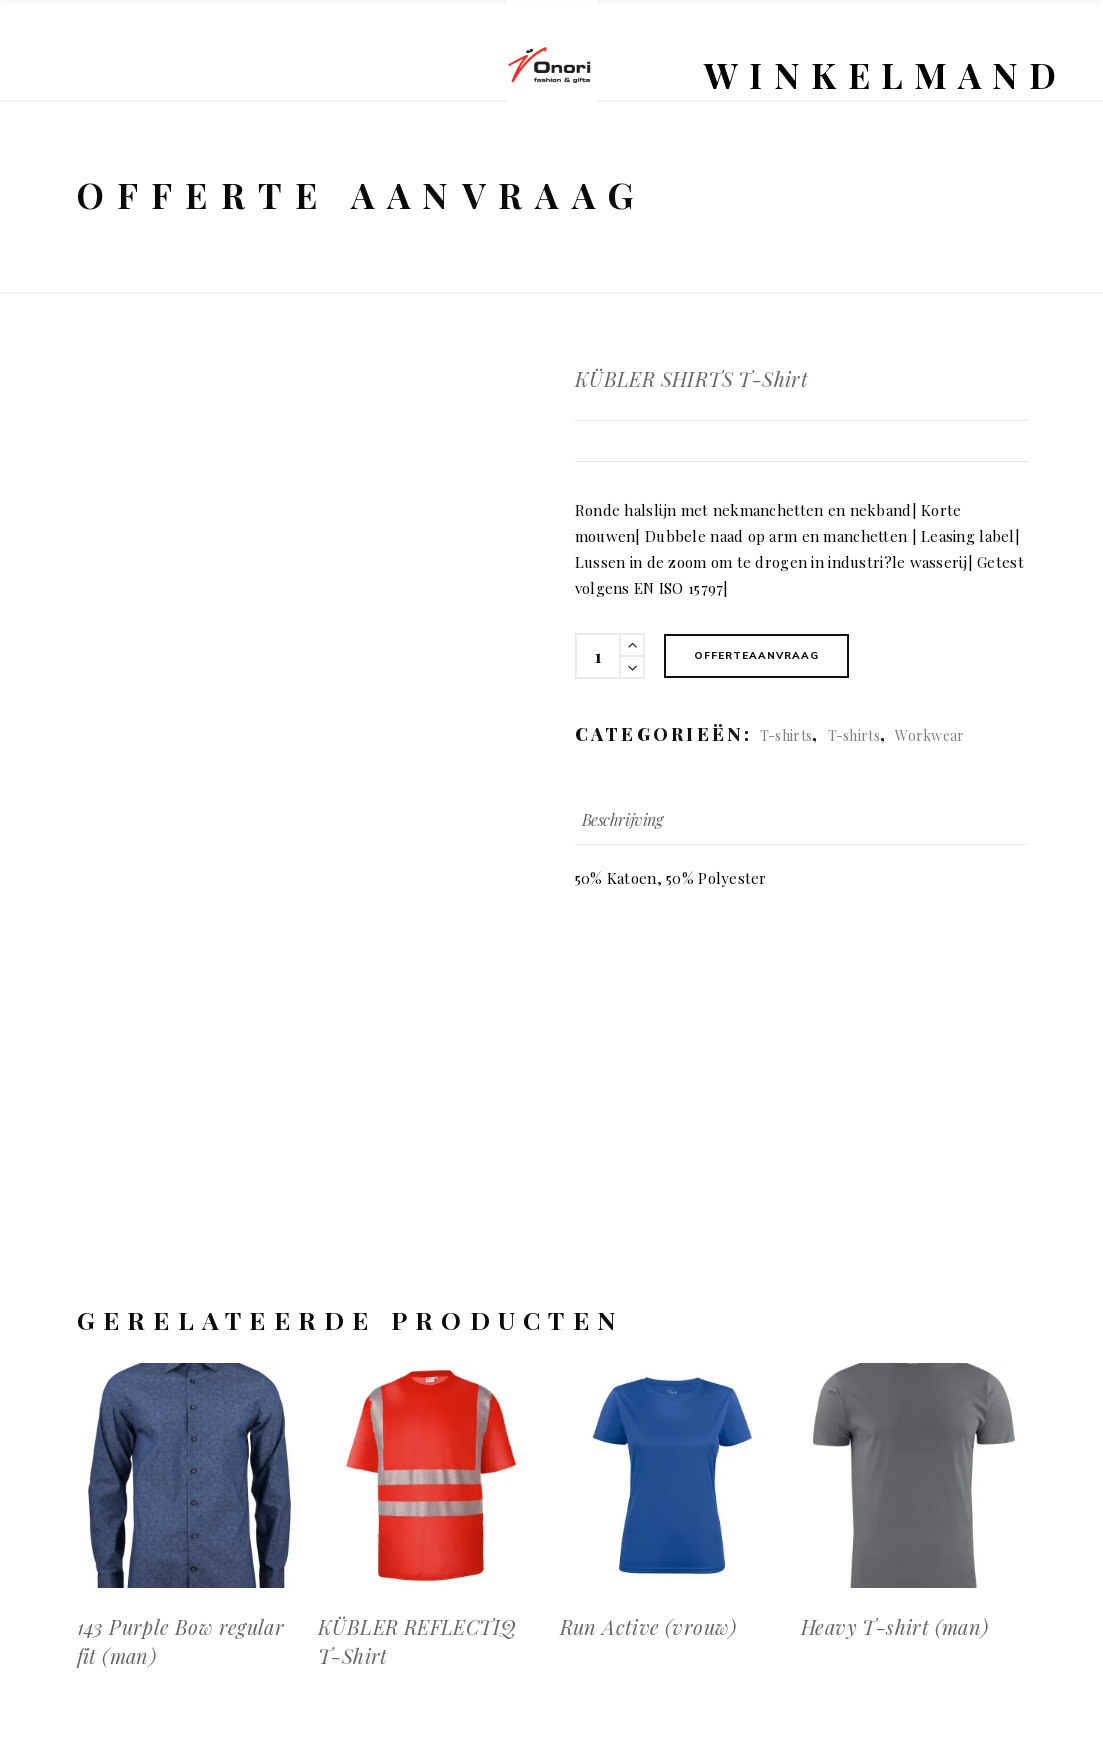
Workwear (929, 735)
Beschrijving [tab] (622, 819)
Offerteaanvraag (756, 655)
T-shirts (786, 735)
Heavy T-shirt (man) (895, 1626)
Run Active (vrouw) (648, 1626)
